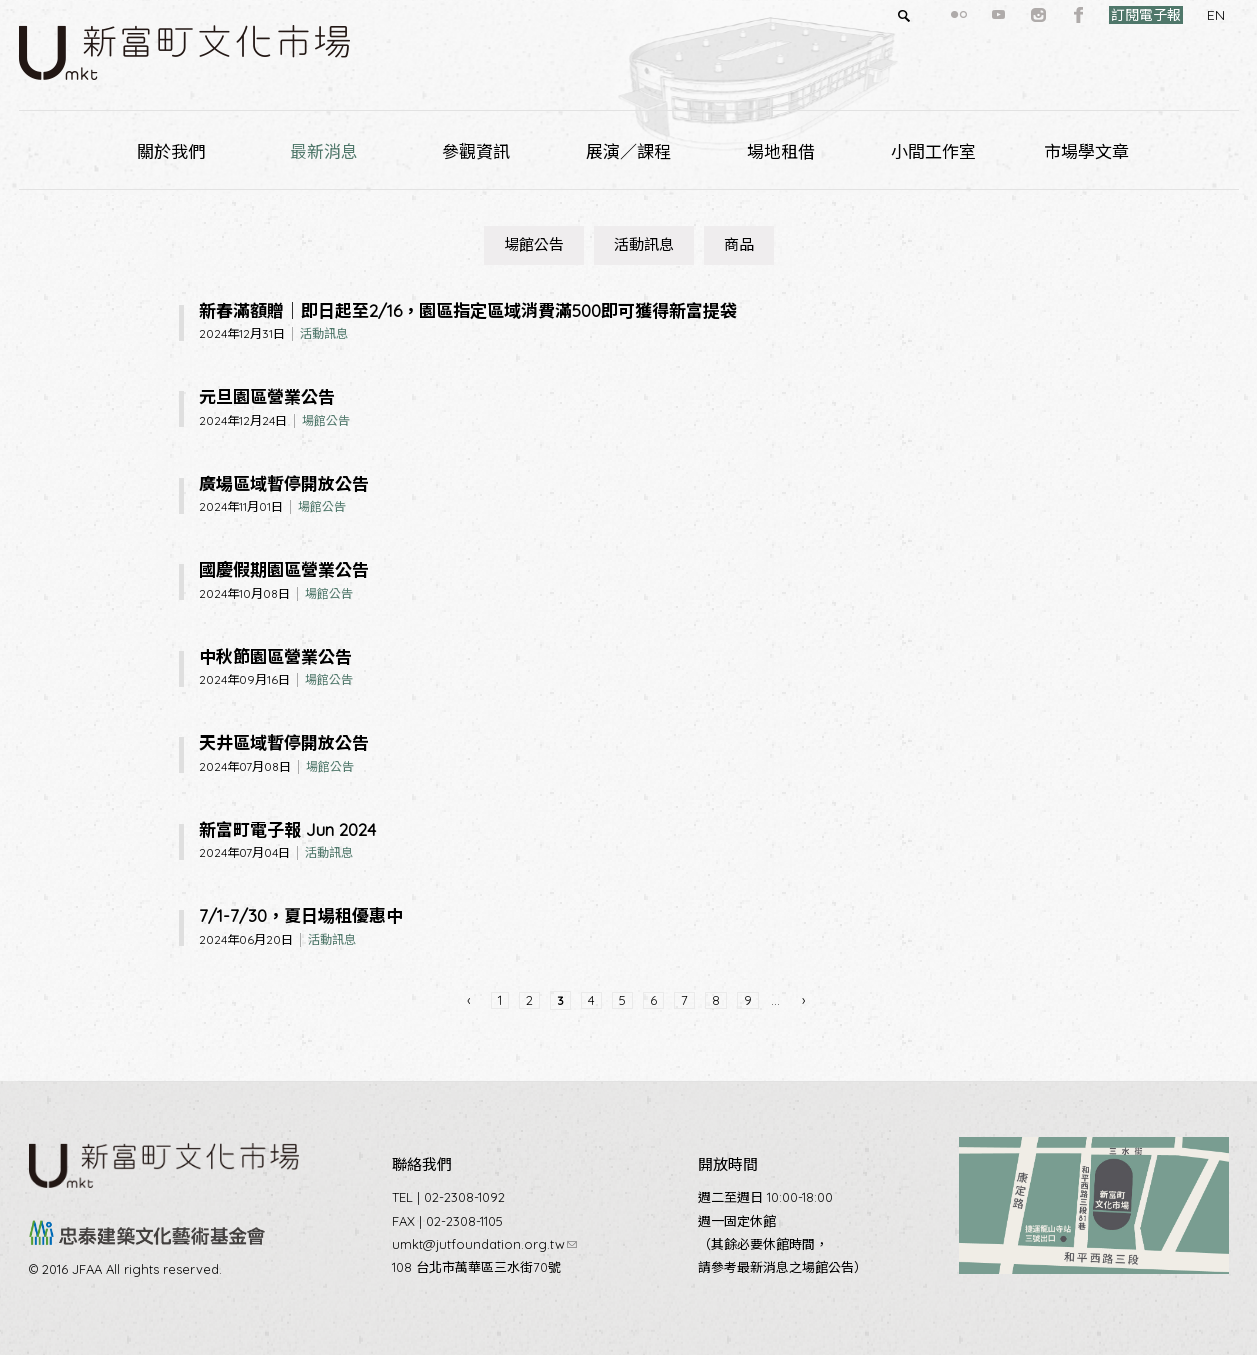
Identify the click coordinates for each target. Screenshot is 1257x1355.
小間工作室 (933, 151)
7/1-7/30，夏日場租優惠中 (301, 915)
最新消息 (324, 151)
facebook (1043, 15)
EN (1180, 15)
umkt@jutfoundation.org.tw (484, 1244)
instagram (1003, 15)
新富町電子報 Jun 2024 (287, 829)
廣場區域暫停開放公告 (284, 483)
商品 (739, 244)
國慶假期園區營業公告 (284, 569)
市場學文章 (1086, 151)
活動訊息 (644, 244)
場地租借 (781, 151)
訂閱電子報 (1110, 15)
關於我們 (171, 151)
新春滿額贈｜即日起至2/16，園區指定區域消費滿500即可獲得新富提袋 (468, 310)
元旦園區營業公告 (267, 396)
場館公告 (534, 244)
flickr (923, 15)
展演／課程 (628, 151)
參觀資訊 (476, 151)
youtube (963, 15)
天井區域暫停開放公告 (284, 742)
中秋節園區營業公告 (275, 656)
